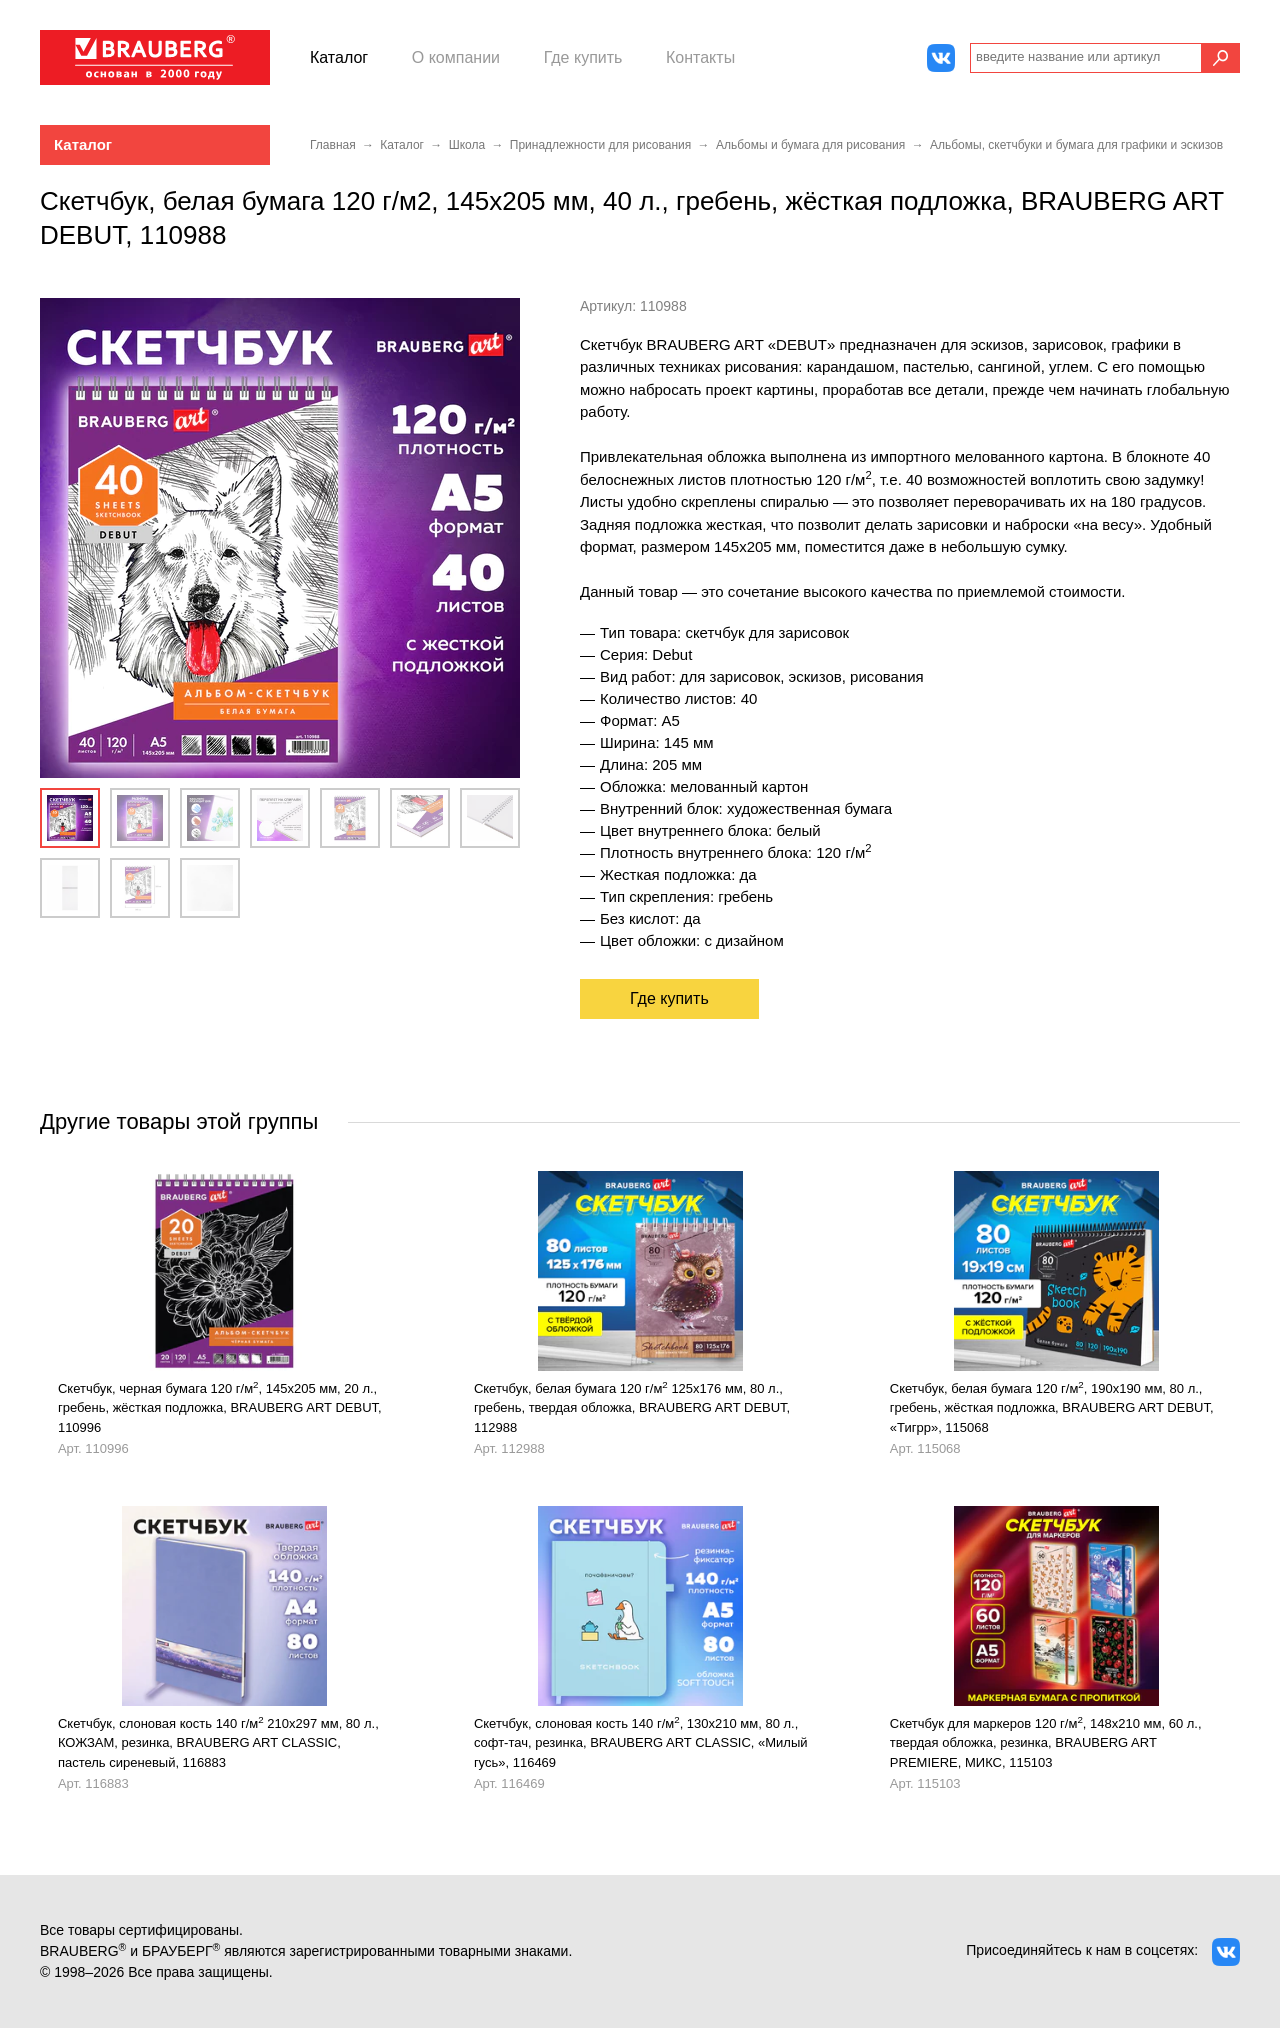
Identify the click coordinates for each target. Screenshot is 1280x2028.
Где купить (583, 57)
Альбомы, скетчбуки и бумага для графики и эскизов (1076, 145)
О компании (456, 57)
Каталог (339, 57)
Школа (467, 145)
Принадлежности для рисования (600, 145)
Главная (333, 145)
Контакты (700, 57)
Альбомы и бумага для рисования (810, 145)
